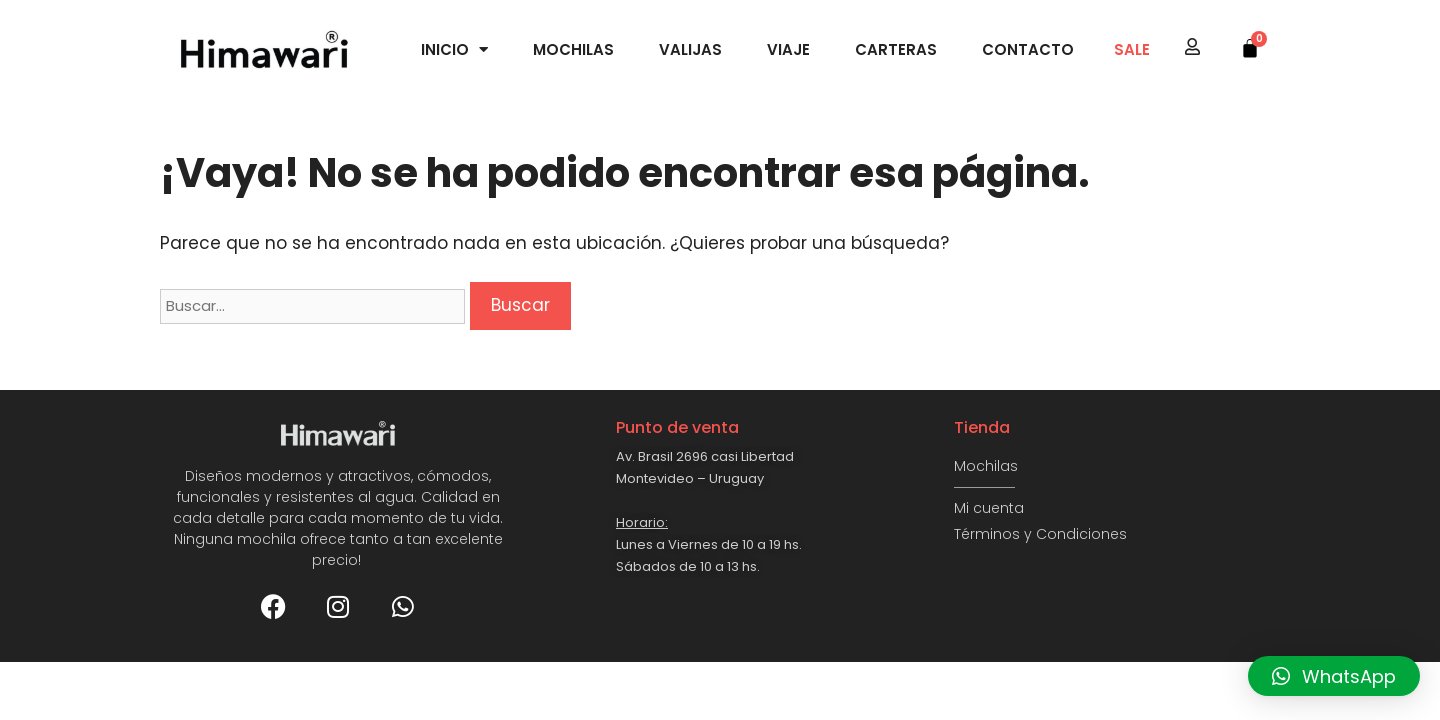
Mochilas (573, 49)
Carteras (896, 49)
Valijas (690, 49)
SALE (1132, 49)
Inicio (454, 49)
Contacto (1028, 49)
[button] (1334, 676)
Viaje (788, 49)
